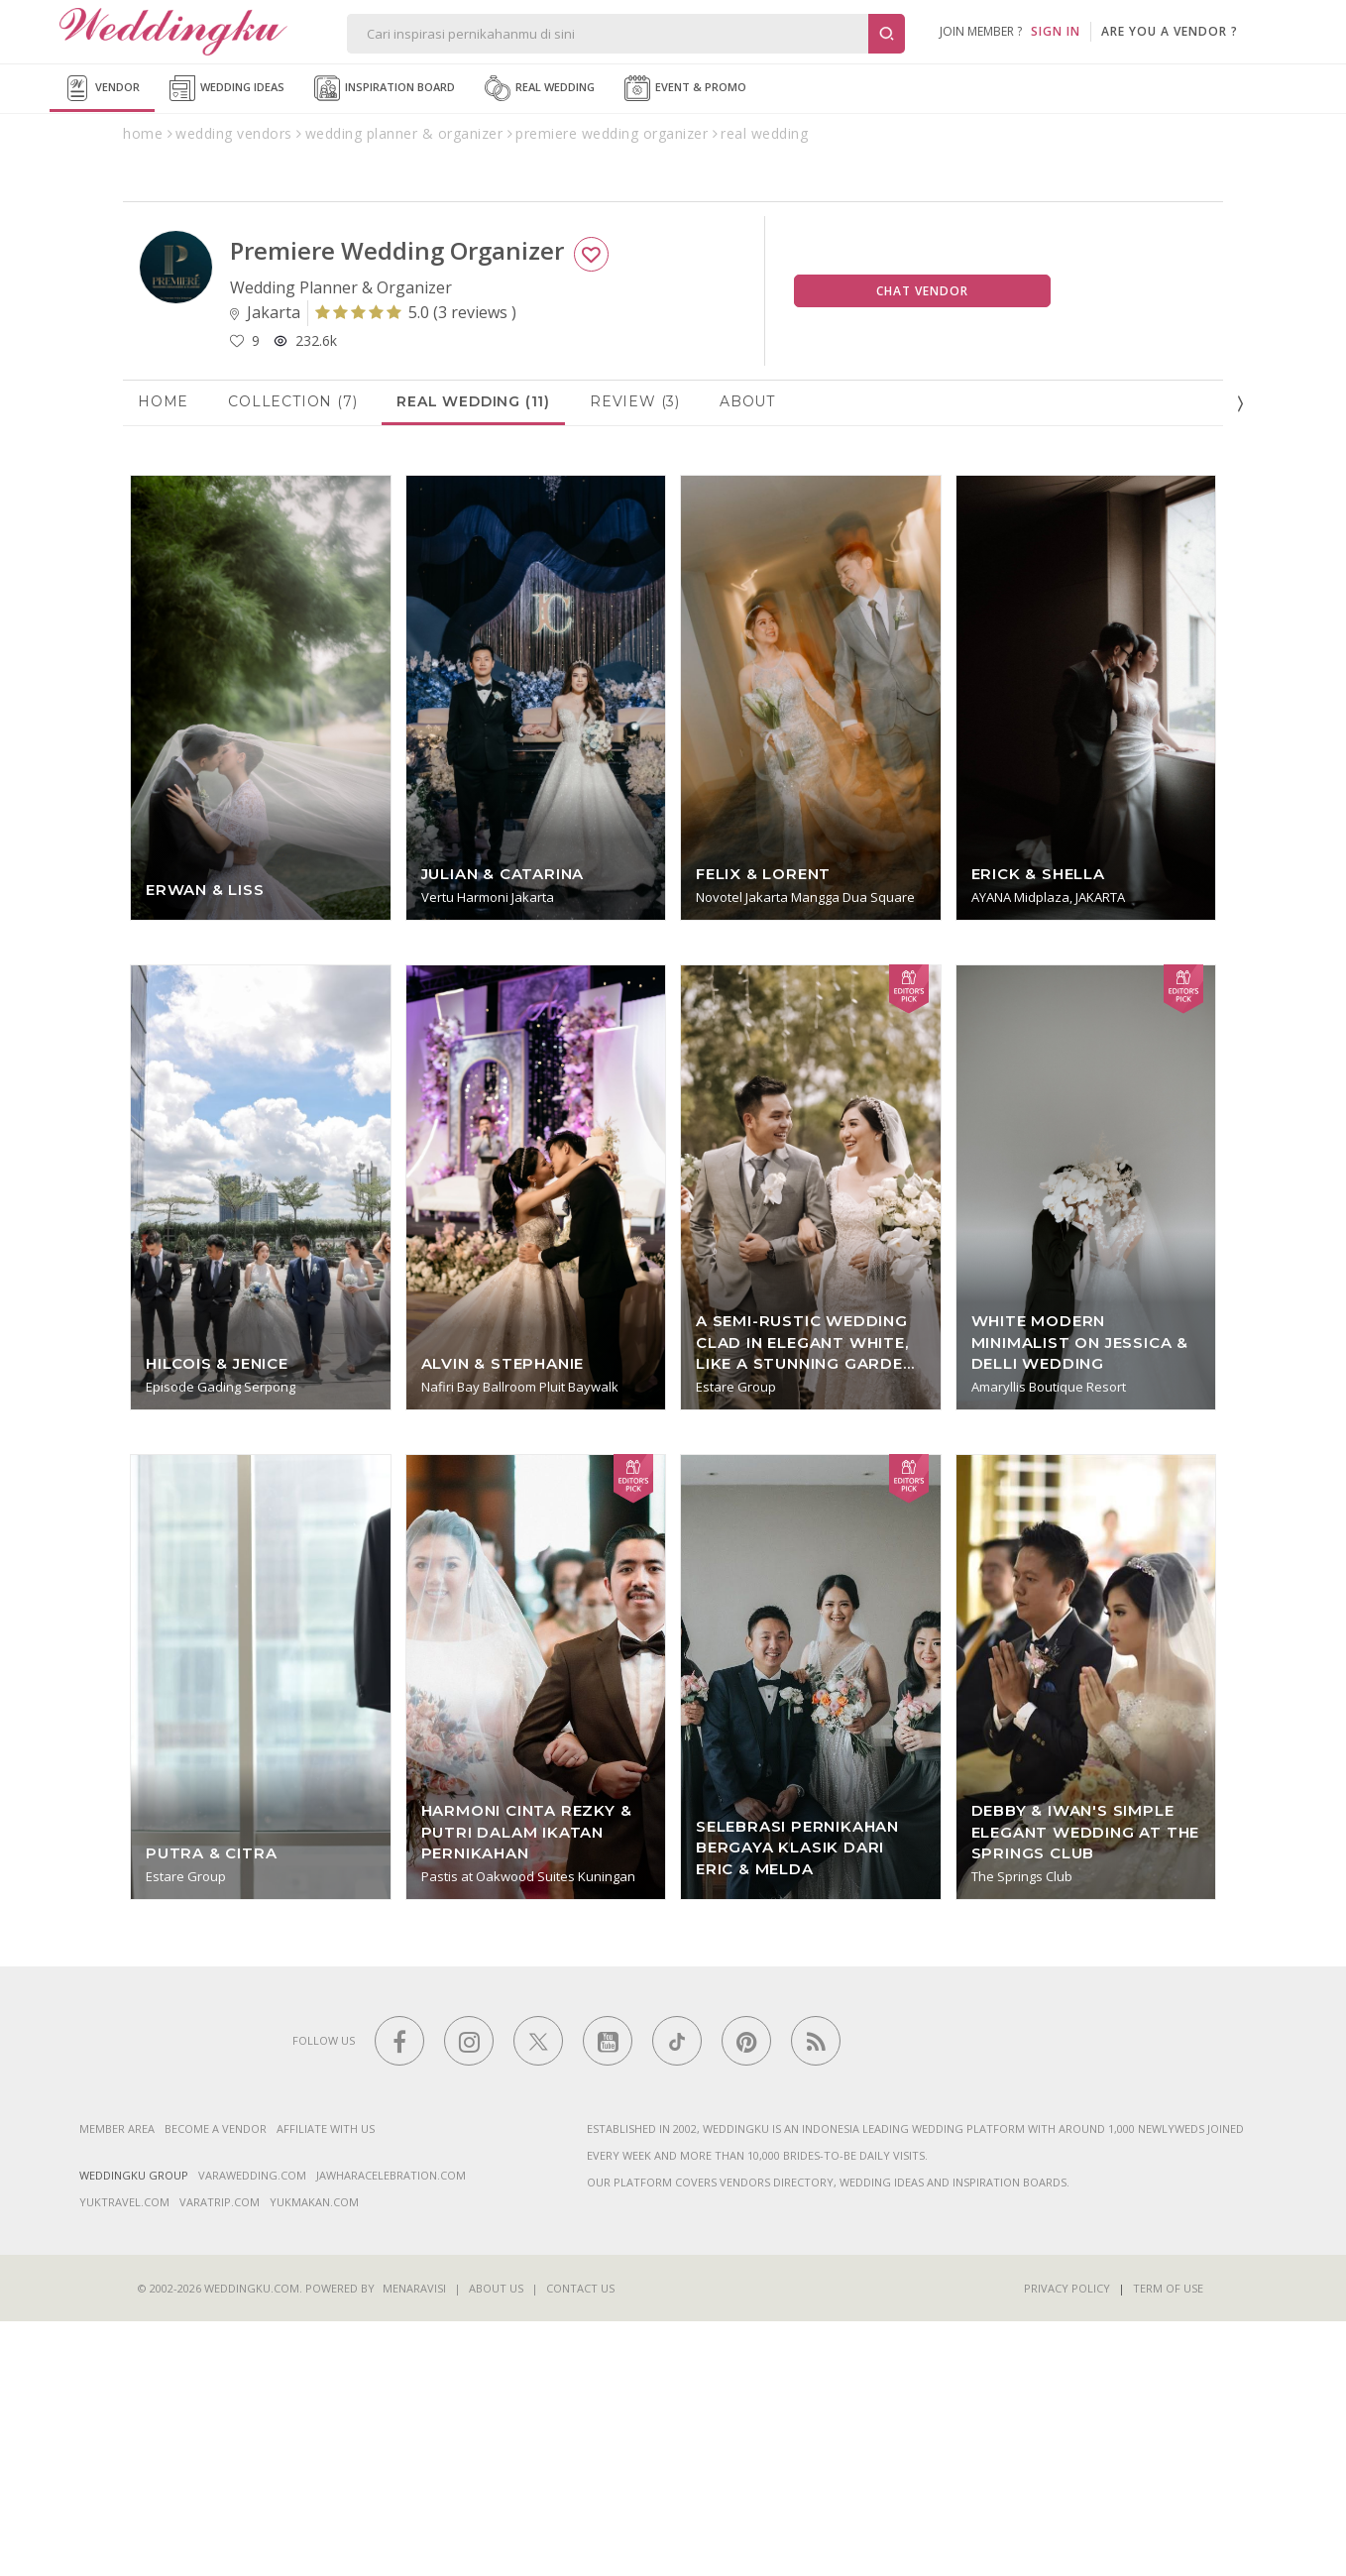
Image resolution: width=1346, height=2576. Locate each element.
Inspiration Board (384, 88)
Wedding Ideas (226, 88)
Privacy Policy (1067, 2542)
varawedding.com (252, 2429)
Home (163, 655)
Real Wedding (540, 88)
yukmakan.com (314, 2456)
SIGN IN (1055, 31)
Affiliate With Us (326, 2383)
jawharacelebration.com (391, 2429)
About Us (496, 2542)
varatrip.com (219, 2456)
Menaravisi (414, 2542)
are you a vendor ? (1169, 31)
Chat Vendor (922, 544)
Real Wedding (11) (473, 655)
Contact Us (580, 2542)
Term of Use (1168, 2542)
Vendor (102, 88)
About (747, 655)
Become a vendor (216, 2383)
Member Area (117, 2383)
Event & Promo (685, 88)
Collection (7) (292, 655)
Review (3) (635, 655)
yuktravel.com (124, 2456)
